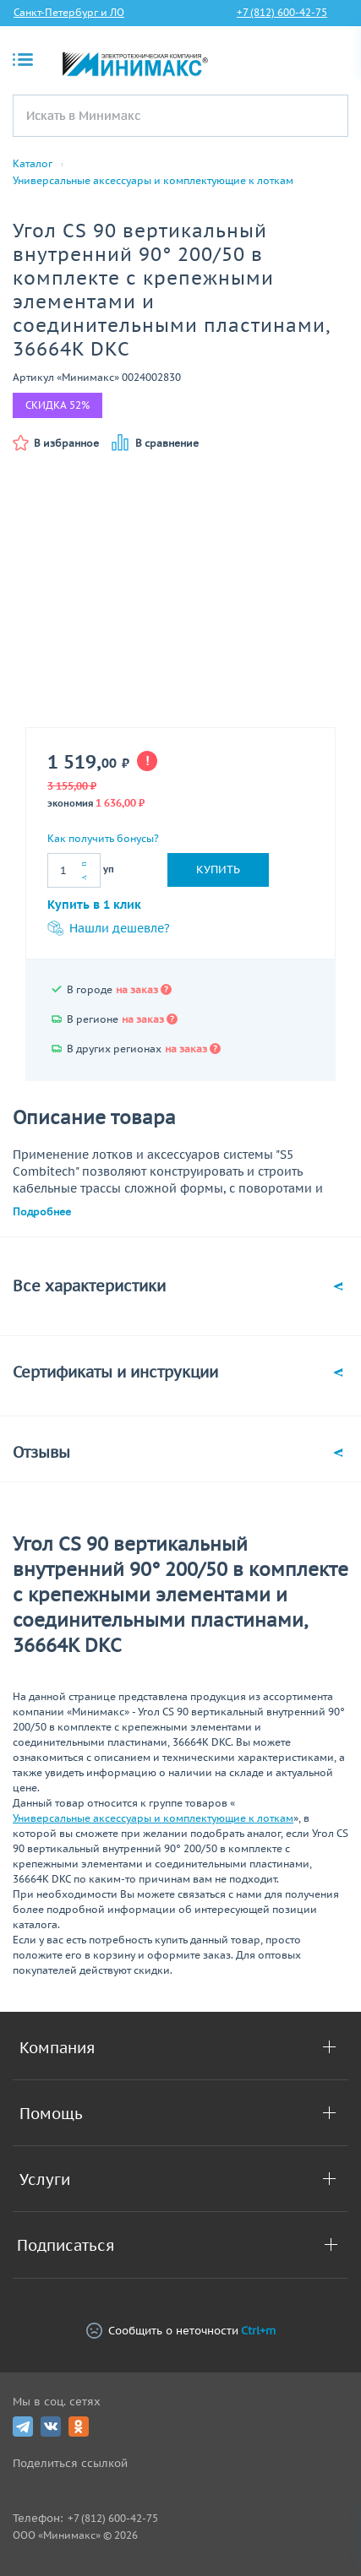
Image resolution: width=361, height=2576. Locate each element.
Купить (218, 869)
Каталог (32, 164)
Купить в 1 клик (94, 904)
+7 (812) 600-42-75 (282, 12)
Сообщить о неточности (181, 2331)
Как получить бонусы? (103, 838)
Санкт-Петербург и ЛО (69, 12)
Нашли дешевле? (108, 928)
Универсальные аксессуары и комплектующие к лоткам (153, 181)
